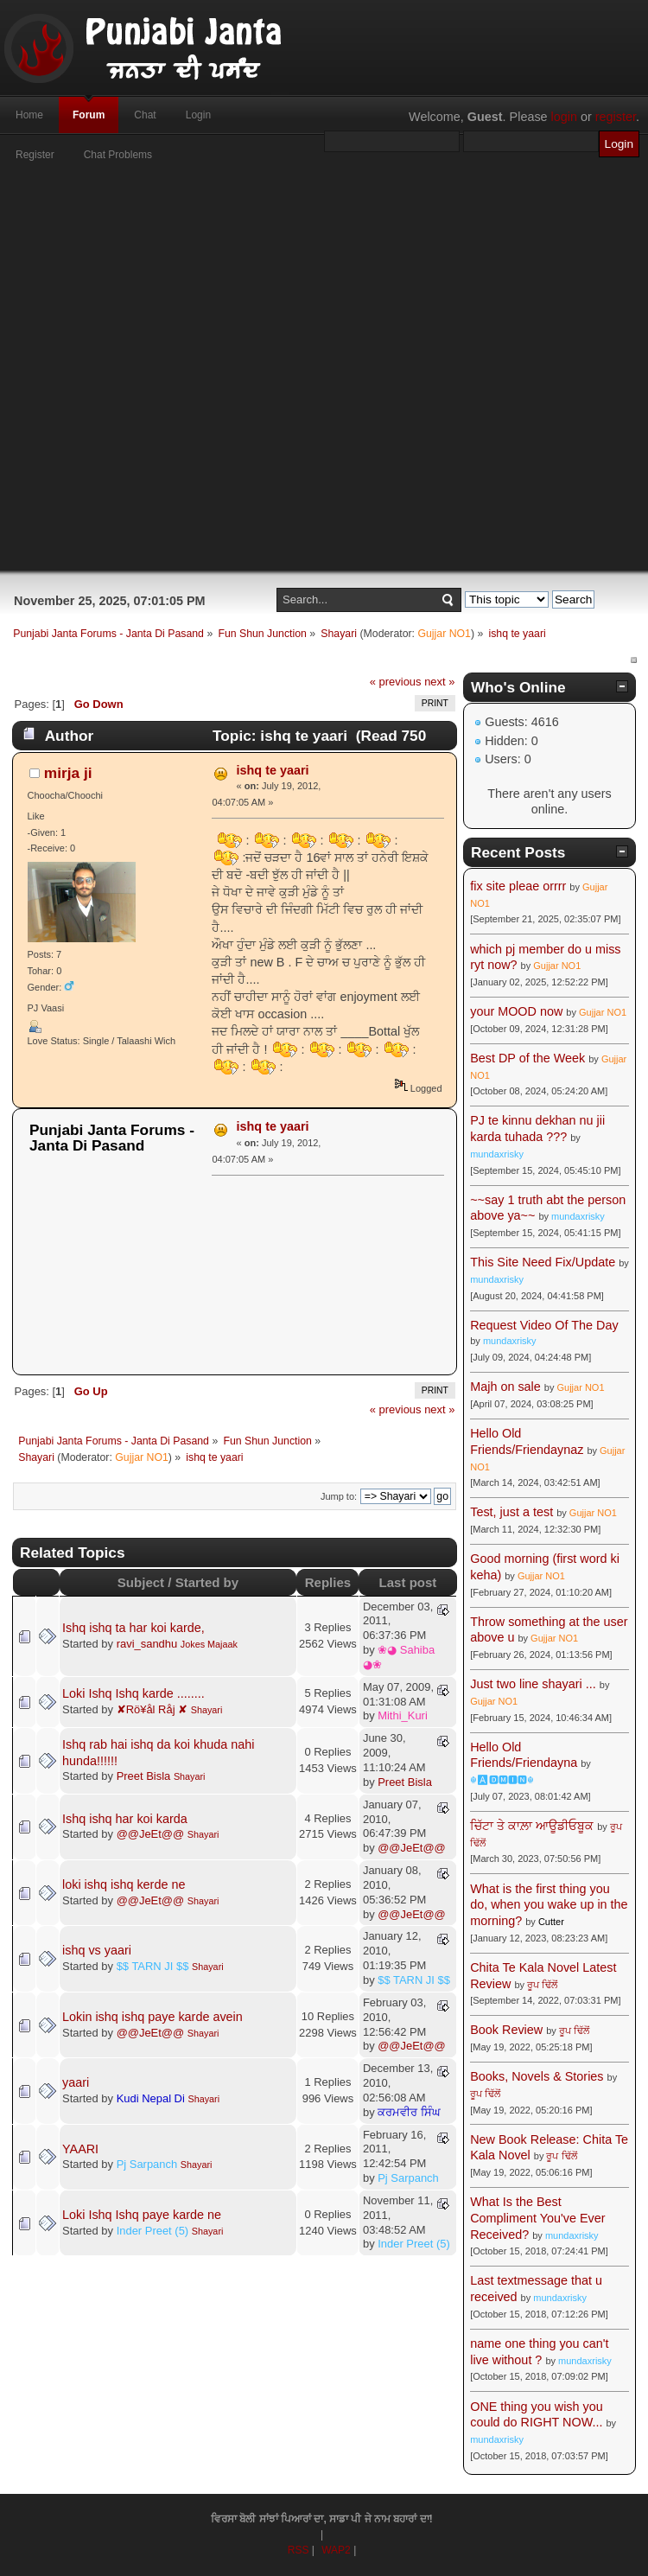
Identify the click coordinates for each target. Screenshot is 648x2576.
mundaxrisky (497, 1154)
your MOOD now (516, 1011)
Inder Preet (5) (153, 2230)
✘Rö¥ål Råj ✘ (152, 1709)
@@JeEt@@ (151, 1833)
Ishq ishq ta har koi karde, (133, 1628)
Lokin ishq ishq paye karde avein (152, 2017)
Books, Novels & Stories (536, 2076)
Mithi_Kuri (403, 1715)
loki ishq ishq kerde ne (123, 1884)
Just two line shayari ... (533, 1684)
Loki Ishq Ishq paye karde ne (141, 2215)
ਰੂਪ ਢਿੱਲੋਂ (542, 1985)
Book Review (506, 2030)
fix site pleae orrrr (518, 886)
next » (439, 681)
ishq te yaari (273, 770)
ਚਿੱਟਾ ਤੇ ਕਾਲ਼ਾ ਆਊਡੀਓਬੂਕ (532, 1826)
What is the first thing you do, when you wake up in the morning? (548, 1905)
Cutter (551, 1921)
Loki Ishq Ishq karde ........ (133, 1693)
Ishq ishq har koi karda (124, 1819)
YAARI (80, 2149)
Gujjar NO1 (444, 634)
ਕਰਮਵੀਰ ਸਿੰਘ (409, 2112)
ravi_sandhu (147, 1643)
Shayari (207, 1710)
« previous (396, 681)
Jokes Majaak (209, 1644)
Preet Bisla (144, 1775)
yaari (75, 2082)
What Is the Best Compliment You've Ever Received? (537, 2218)
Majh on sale (505, 1386)
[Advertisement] (290, 376)
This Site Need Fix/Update (542, 1262)
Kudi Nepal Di (151, 2098)
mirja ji (68, 772)
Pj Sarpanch (147, 2164)
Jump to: (339, 1496)
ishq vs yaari (96, 1950)
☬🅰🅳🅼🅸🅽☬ (502, 1780)
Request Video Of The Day (544, 1325)
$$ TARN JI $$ (153, 1966)
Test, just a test (511, 1512)
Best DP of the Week (529, 1058)
